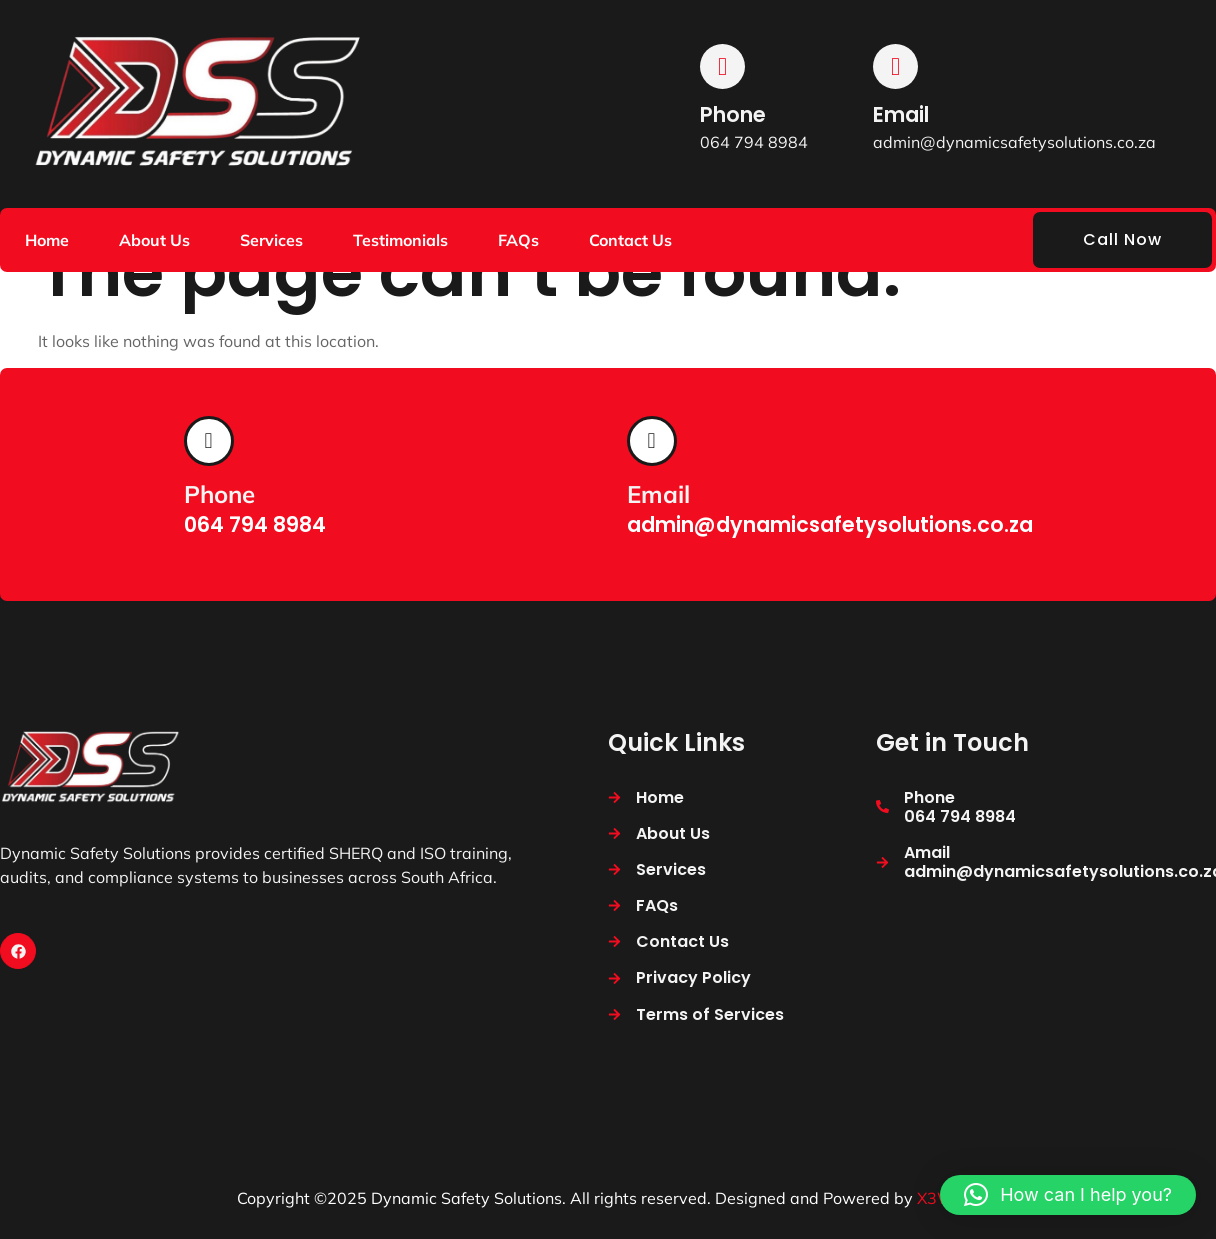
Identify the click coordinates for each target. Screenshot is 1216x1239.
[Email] (895, 66)
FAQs (518, 240)
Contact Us (630, 240)
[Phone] (722, 66)
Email (901, 114)
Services (271, 240)
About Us (154, 240)
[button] (1068, 1195)
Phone (733, 114)
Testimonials (400, 240)
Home (47, 240)
